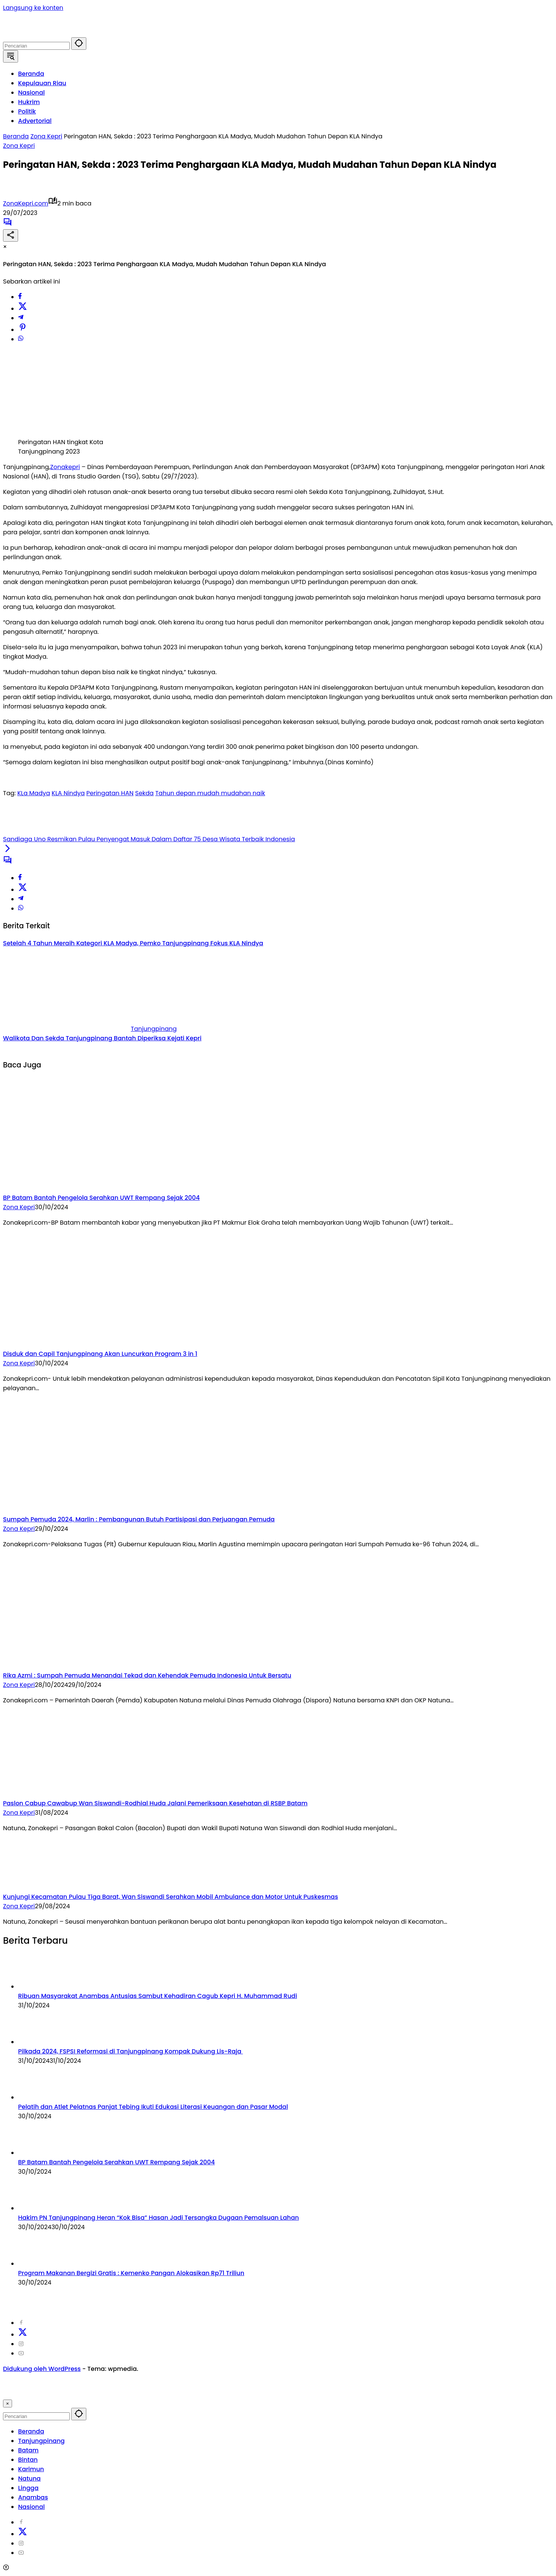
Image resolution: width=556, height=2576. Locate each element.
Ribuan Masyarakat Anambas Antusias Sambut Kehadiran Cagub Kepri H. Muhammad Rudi (157, 1996)
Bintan (28, 2459)
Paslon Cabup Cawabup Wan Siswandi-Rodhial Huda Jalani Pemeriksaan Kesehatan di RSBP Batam (155, 1803)
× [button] (7, 2403)
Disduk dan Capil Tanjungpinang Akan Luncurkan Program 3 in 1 (100, 1353)
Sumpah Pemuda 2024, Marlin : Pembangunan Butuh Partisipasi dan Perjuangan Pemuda (139, 1519)
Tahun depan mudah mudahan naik (210, 793)
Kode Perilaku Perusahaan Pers (233, 2298)
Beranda (31, 2431)
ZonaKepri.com (25, 203)
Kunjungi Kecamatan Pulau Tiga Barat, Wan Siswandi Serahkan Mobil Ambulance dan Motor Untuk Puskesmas (170, 1896)
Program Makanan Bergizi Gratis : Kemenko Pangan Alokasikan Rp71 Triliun (131, 2273)
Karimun (31, 2469)
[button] (78, 43)
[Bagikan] (10, 235)
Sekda (144, 793)
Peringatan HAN (109, 793)
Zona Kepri (19, 145)
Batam (28, 2450)
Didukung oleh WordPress (42, 2368)
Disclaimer (167, 2298)
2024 (16, 2298)
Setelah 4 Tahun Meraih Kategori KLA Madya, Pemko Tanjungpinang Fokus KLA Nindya (133, 943)
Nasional (31, 2506)
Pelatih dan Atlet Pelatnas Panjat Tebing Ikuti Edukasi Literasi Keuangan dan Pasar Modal (153, 2106)
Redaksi (133, 2298)
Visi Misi (370, 2298)
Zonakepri (65, 467)
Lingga (28, 2488)
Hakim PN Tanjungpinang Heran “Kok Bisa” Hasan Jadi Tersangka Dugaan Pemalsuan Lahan (158, 2217)
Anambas (33, 2497)
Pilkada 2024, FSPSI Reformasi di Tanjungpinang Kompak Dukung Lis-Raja (130, 2051)
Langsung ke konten (33, 7)
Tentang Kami (96, 2298)
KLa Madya (33, 793)
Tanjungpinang (154, 1028)
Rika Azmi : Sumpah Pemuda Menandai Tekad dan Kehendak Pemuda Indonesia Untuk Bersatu (147, 1675)
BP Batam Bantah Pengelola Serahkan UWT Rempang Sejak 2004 (101, 1197)
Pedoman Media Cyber (319, 2298)
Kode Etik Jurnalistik (416, 2298)
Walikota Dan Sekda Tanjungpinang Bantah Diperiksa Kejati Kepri (102, 1038)
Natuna (29, 2478)
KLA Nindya (68, 793)
